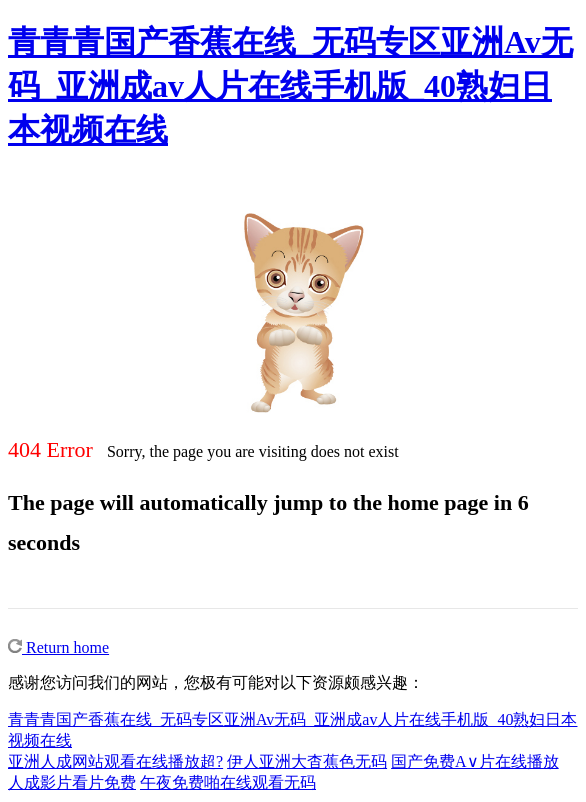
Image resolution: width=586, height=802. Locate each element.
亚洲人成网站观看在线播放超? (115, 761)
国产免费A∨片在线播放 (475, 761)
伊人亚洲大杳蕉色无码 (307, 761)
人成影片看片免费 (72, 782)
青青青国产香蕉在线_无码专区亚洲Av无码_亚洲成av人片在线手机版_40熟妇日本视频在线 (290, 86)
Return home (58, 647)
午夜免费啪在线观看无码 (228, 782)
